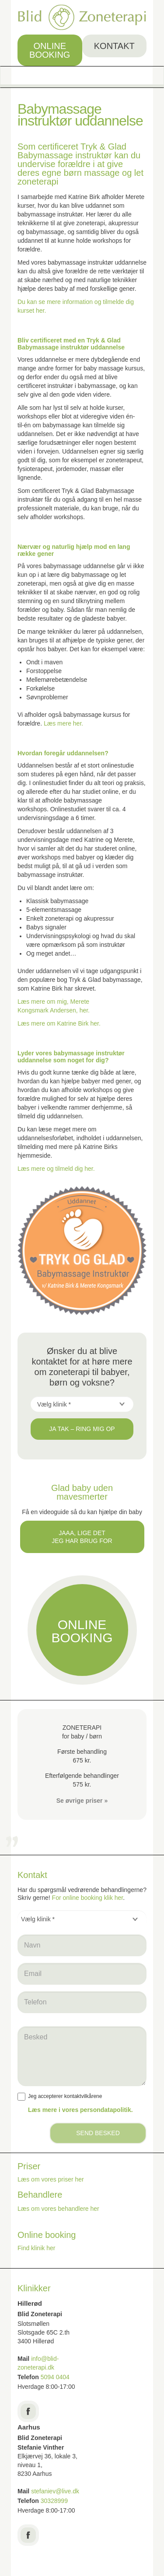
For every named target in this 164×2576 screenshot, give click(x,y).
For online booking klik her (87, 1897)
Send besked (98, 2132)
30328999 (54, 2500)
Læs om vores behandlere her (58, 2208)
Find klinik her (36, 2247)
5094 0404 (55, 2377)
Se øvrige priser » (82, 1800)
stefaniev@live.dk (56, 2491)
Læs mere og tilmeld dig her (55, 1168)
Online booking (49, 50)
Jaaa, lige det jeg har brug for (82, 1536)
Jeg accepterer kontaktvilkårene (59, 2097)
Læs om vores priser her (50, 2179)
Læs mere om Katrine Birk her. (59, 1023)
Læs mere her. (63, 723)
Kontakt (114, 46)
